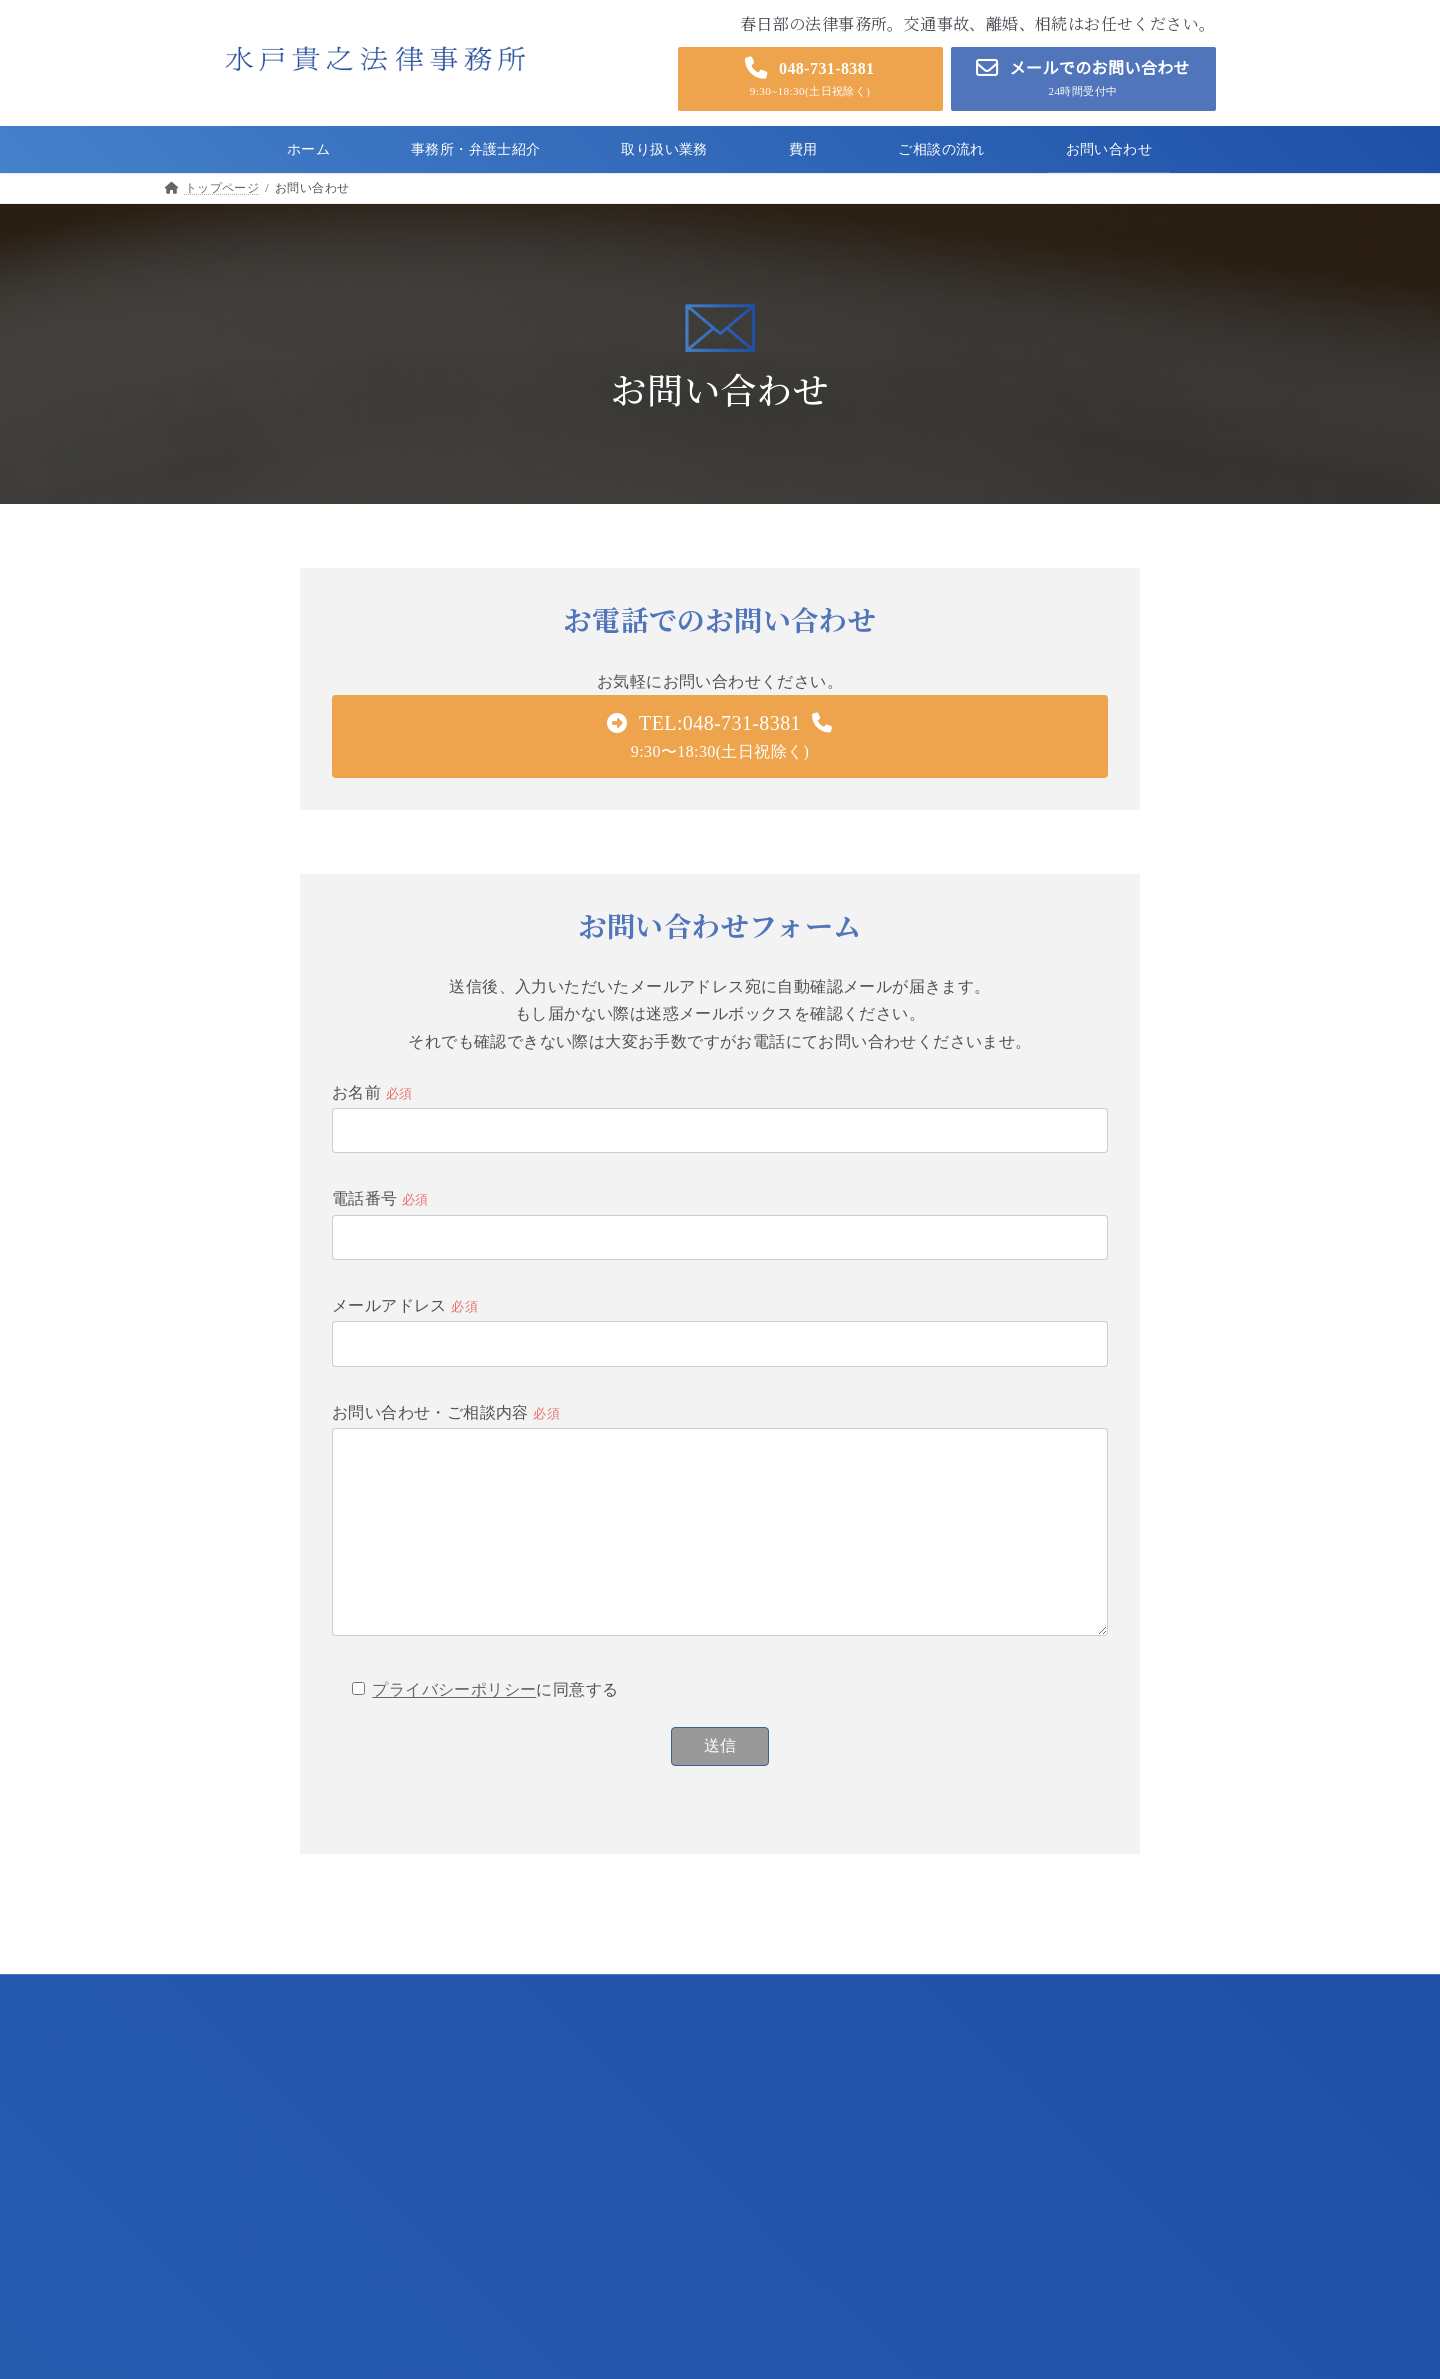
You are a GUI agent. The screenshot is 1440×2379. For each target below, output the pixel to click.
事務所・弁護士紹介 (233, 2140)
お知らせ (202, 2279)
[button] (810, 78)
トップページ (214, 2105)
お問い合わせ (214, 2314)
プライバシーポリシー (454, 1724)
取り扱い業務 (214, 2175)
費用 (189, 2210)
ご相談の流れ (214, 2244)
